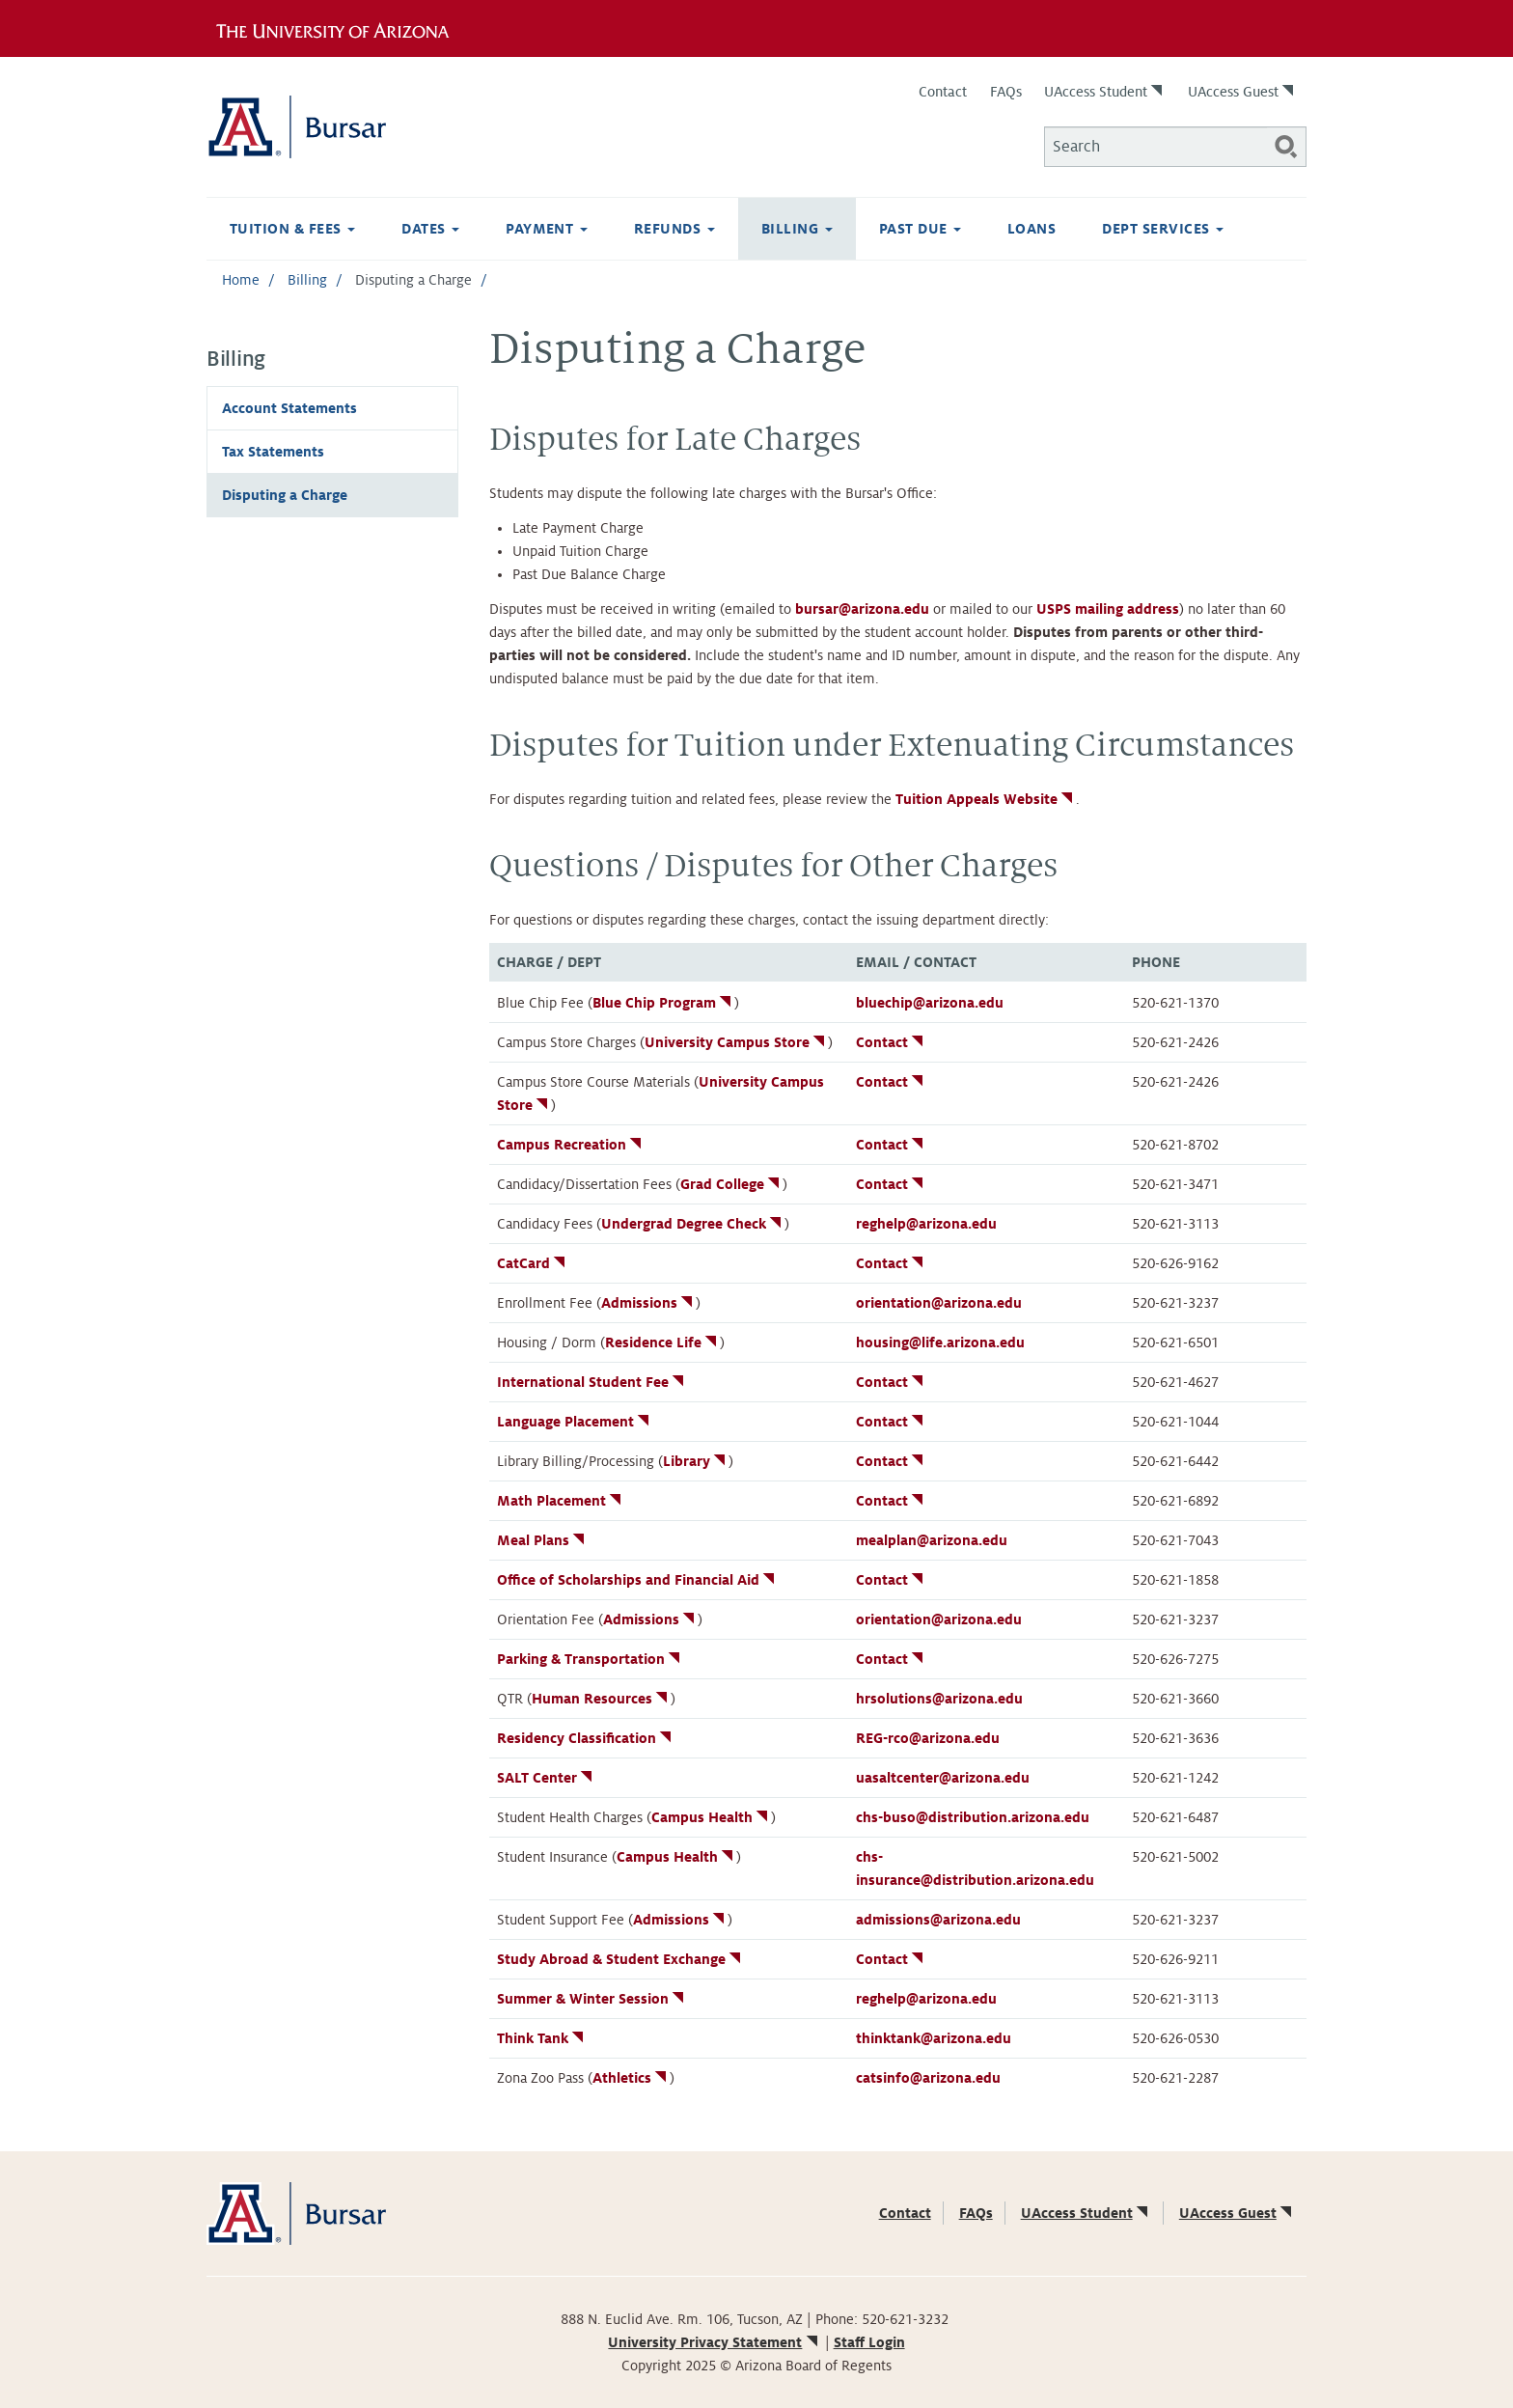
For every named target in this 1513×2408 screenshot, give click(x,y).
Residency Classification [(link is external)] (585, 1738)
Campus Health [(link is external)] (711, 1817)
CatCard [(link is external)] (532, 1263)
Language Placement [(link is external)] (574, 1421)
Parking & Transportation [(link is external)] (590, 1659)
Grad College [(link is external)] (731, 1184)
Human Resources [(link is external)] (601, 1698)
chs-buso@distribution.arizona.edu (972, 1817)
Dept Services (1163, 228)
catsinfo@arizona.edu (928, 2078)
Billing (797, 228)
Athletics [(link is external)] (631, 2078)
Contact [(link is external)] (891, 1042)
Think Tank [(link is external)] (542, 2038)
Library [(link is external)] (696, 1461)
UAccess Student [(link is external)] (1105, 91)
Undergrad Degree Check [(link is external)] (692, 1224)
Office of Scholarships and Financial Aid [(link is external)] (637, 1580)
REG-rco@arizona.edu (928, 1738)
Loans (1031, 228)
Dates (430, 228)
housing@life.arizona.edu (940, 1342)
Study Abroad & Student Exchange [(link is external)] (620, 1959)
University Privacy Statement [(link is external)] (714, 2342)
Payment (547, 228)
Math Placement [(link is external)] (560, 1500)
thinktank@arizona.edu (933, 2038)
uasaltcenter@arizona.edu (943, 1777)
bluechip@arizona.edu (930, 1002)
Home (241, 280)
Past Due (920, 228)
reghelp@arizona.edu (926, 1224)
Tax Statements (273, 451)
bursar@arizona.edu (862, 609)
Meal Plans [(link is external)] (542, 1540)
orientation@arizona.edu (939, 1303)
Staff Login (869, 2342)
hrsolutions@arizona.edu (939, 1698)
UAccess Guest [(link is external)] (1242, 91)
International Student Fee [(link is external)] (592, 1382)
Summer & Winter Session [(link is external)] (592, 1999)
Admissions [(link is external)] (648, 1303)
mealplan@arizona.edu (931, 1540)
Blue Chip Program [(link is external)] (663, 1002)
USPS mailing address (1107, 609)
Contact (943, 91)
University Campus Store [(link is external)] (736, 1042)
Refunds (674, 228)
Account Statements (289, 408)
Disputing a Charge (284, 495)
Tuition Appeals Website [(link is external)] (985, 799)
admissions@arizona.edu (938, 1919)
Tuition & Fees (292, 228)
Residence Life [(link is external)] (662, 1342)
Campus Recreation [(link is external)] (571, 1144)
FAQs (1006, 91)
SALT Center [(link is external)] (546, 1777)
